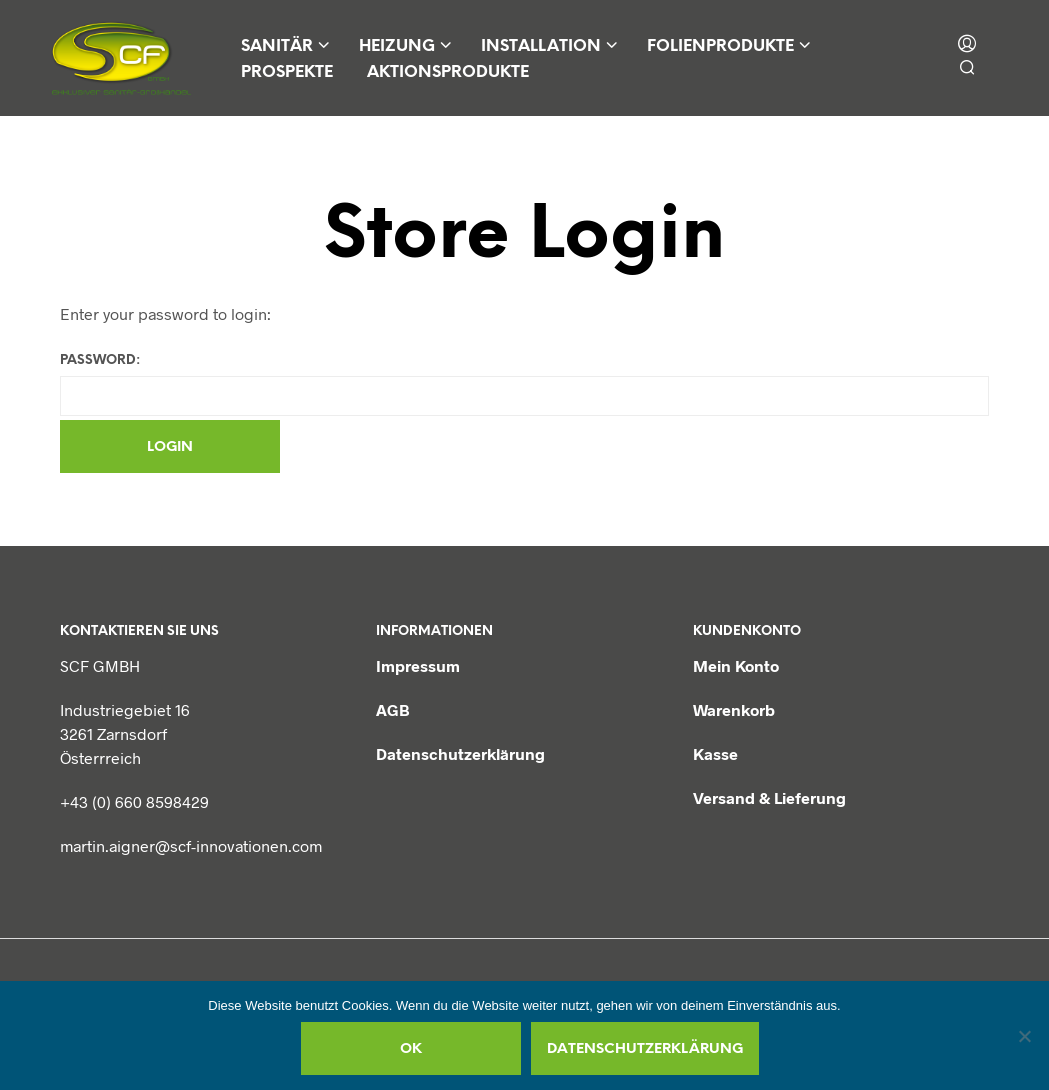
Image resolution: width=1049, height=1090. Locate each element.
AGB (393, 709)
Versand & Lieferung (769, 797)
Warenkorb (734, 709)
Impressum (418, 665)
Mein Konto (736, 665)
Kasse (715, 753)
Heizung (397, 46)
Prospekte (287, 72)
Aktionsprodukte (448, 72)
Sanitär (277, 46)
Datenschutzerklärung (460, 753)
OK (411, 1049)
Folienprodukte (720, 46)
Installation (541, 46)
